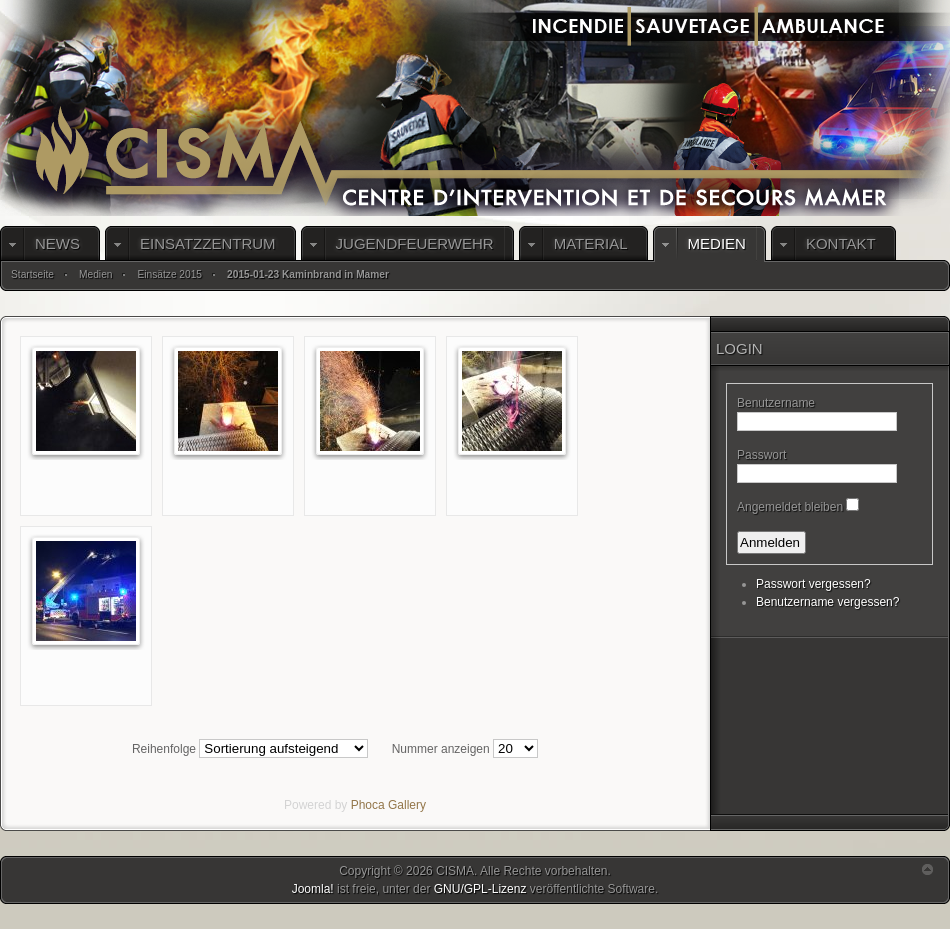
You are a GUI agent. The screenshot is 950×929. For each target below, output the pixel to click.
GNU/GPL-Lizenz (480, 889)
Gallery (407, 805)
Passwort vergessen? (813, 584)
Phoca (368, 805)
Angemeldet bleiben (790, 507)
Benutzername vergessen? (827, 602)
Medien (95, 274)
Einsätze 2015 (169, 274)
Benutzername (776, 403)
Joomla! (313, 889)
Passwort (761, 455)
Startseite (32, 274)
